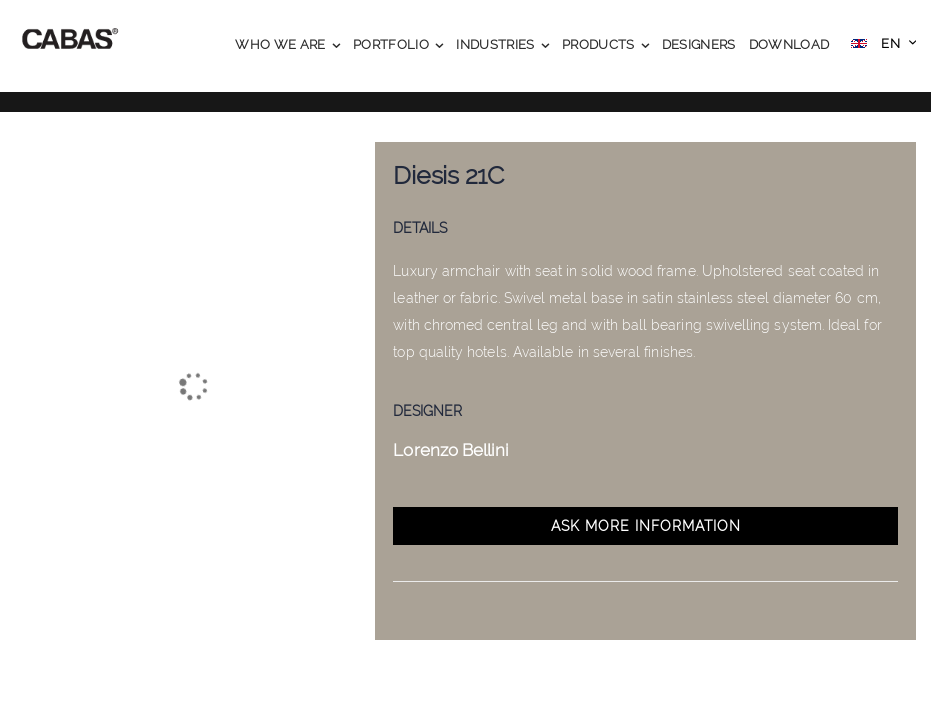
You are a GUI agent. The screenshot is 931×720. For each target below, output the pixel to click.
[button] (883, 45)
